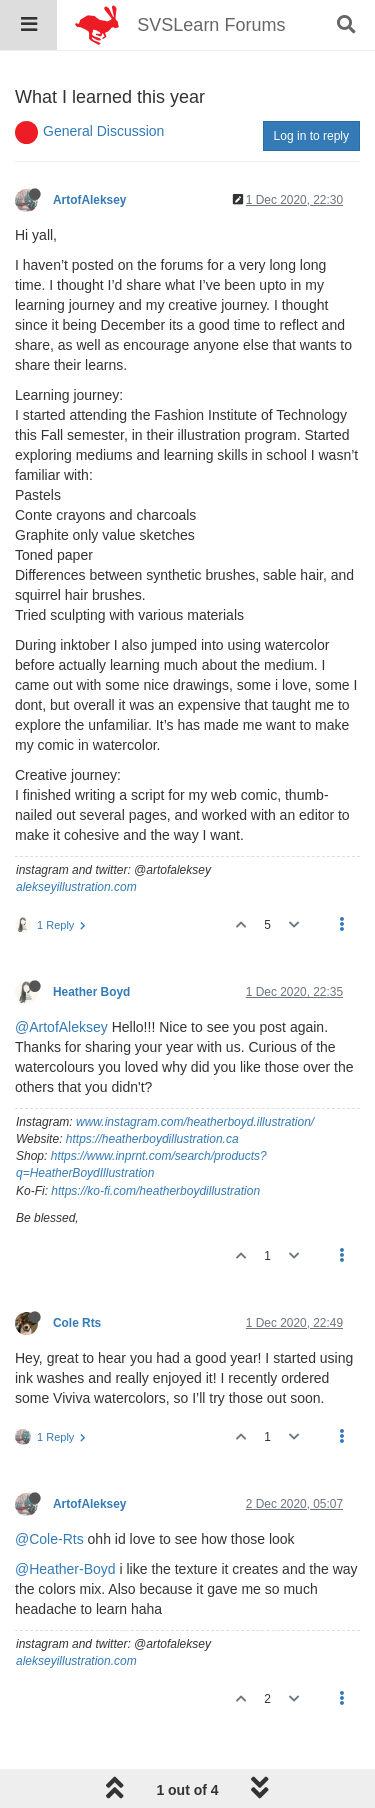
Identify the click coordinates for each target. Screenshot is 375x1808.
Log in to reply (311, 136)
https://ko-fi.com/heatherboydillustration (155, 1191)
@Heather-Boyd (65, 1569)
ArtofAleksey (89, 200)
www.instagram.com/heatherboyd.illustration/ (195, 1122)
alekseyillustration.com (76, 887)
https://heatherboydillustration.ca (152, 1139)
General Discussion (103, 131)
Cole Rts (77, 1323)
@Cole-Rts (49, 1539)
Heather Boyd (91, 992)
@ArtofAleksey (61, 1027)
